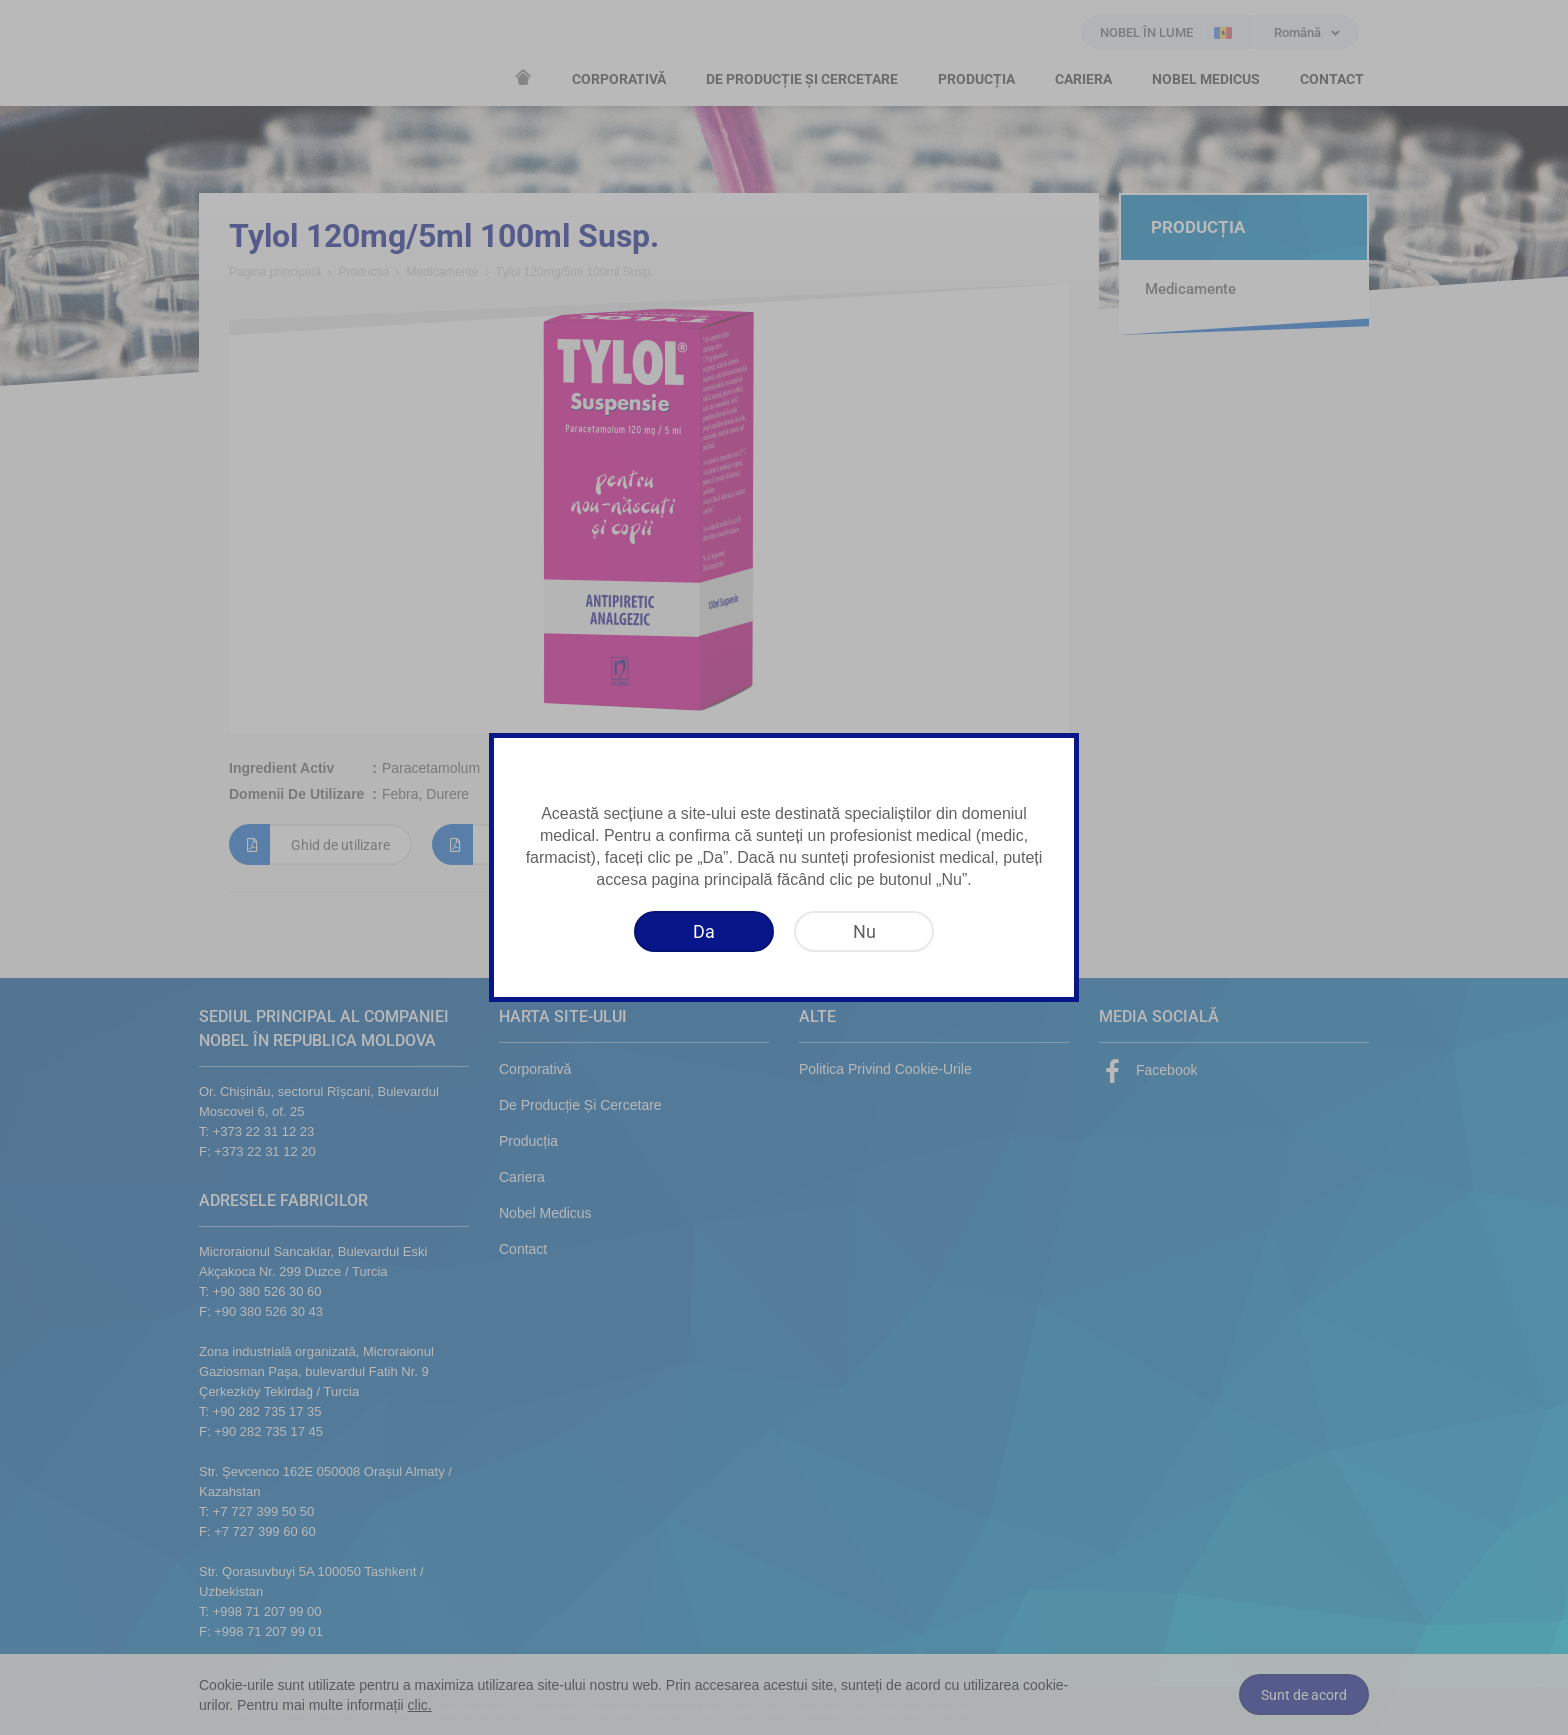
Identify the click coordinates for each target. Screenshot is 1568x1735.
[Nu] (864, 931)
